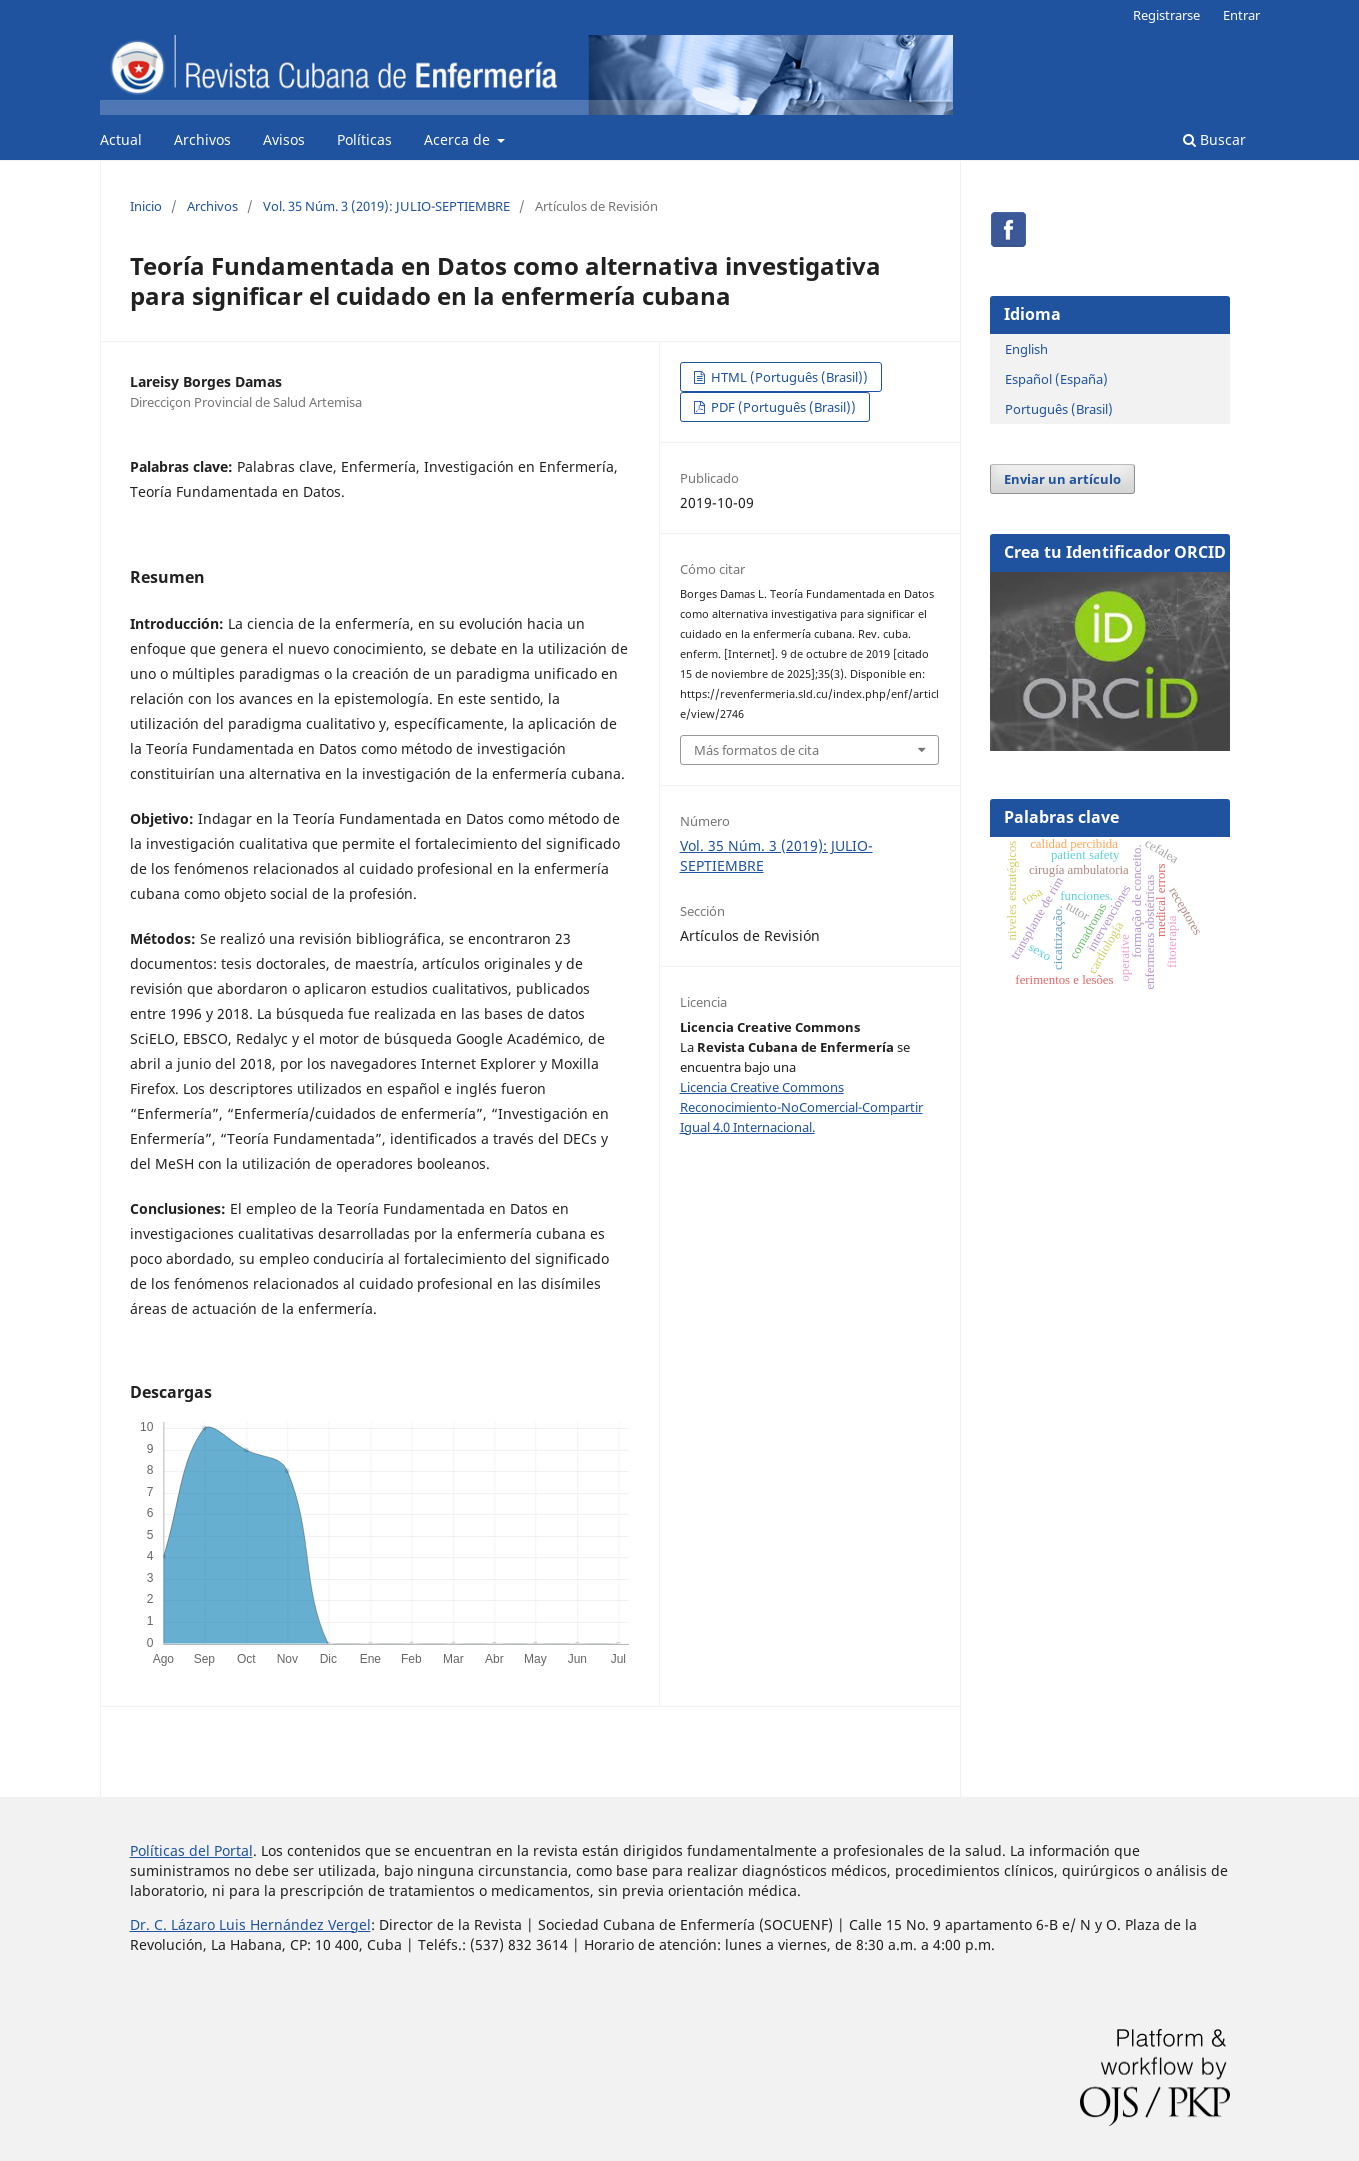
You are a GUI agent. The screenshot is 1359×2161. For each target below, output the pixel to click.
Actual (121, 139)
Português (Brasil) (1059, 409)
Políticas (364, 139)
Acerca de (459, 139)
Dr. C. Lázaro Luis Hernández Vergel (250, 1924)
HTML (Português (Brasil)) (788, 377)
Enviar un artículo (1062, 479)
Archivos (202, 139)
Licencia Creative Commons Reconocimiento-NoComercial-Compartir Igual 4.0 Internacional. (801, 1107)
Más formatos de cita (756, 750)
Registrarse (1166, 15)
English (1026, 349)
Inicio (146, 206)
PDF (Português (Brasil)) (782, 407)
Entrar (1241, 15)
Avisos (284, 139)
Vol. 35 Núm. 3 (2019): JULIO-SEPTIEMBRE (386, 206)
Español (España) (1056, 379)
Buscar (1214, 139)
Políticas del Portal (191, 1850)
